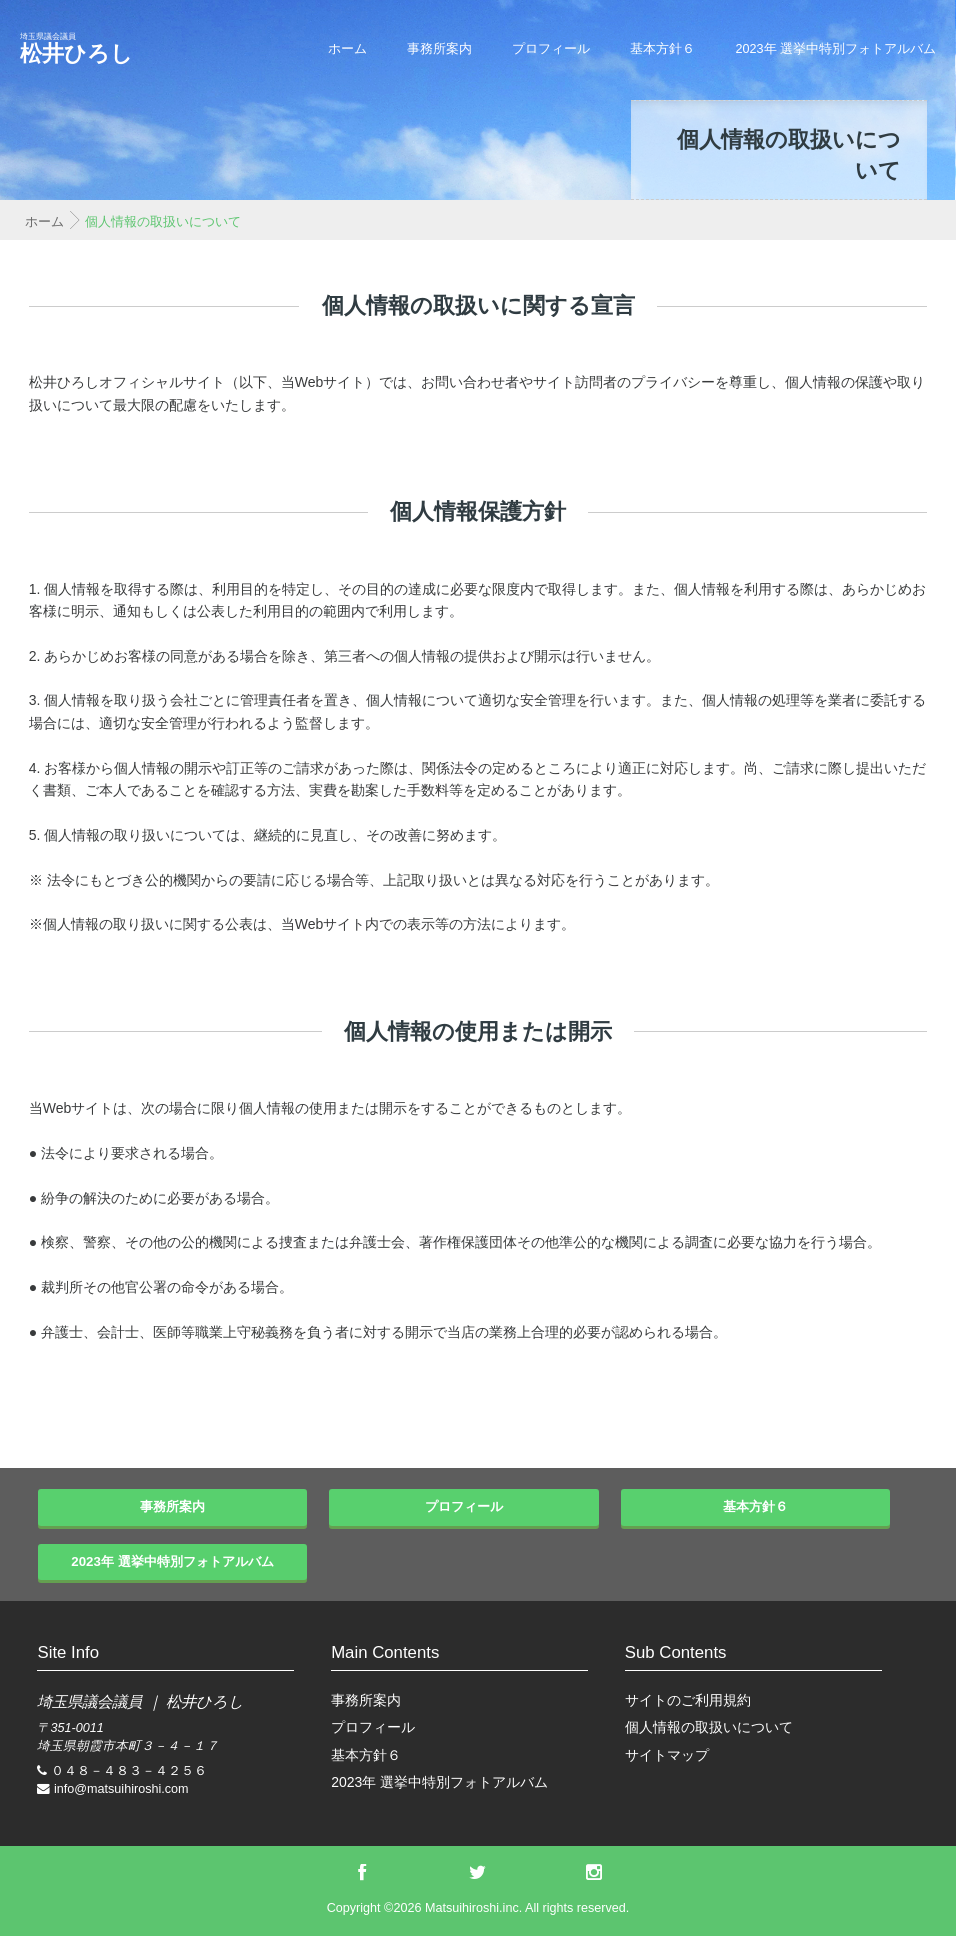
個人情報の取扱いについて (709, 1727)
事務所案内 (439, 49)
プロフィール (551, 49)
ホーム (347, 49)
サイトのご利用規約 (688, 1700)
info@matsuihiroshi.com (121, 1789)
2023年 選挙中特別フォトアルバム (835, 49)
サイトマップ (667, 1755)
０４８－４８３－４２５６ (129, 1771)
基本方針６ (662, 49)
